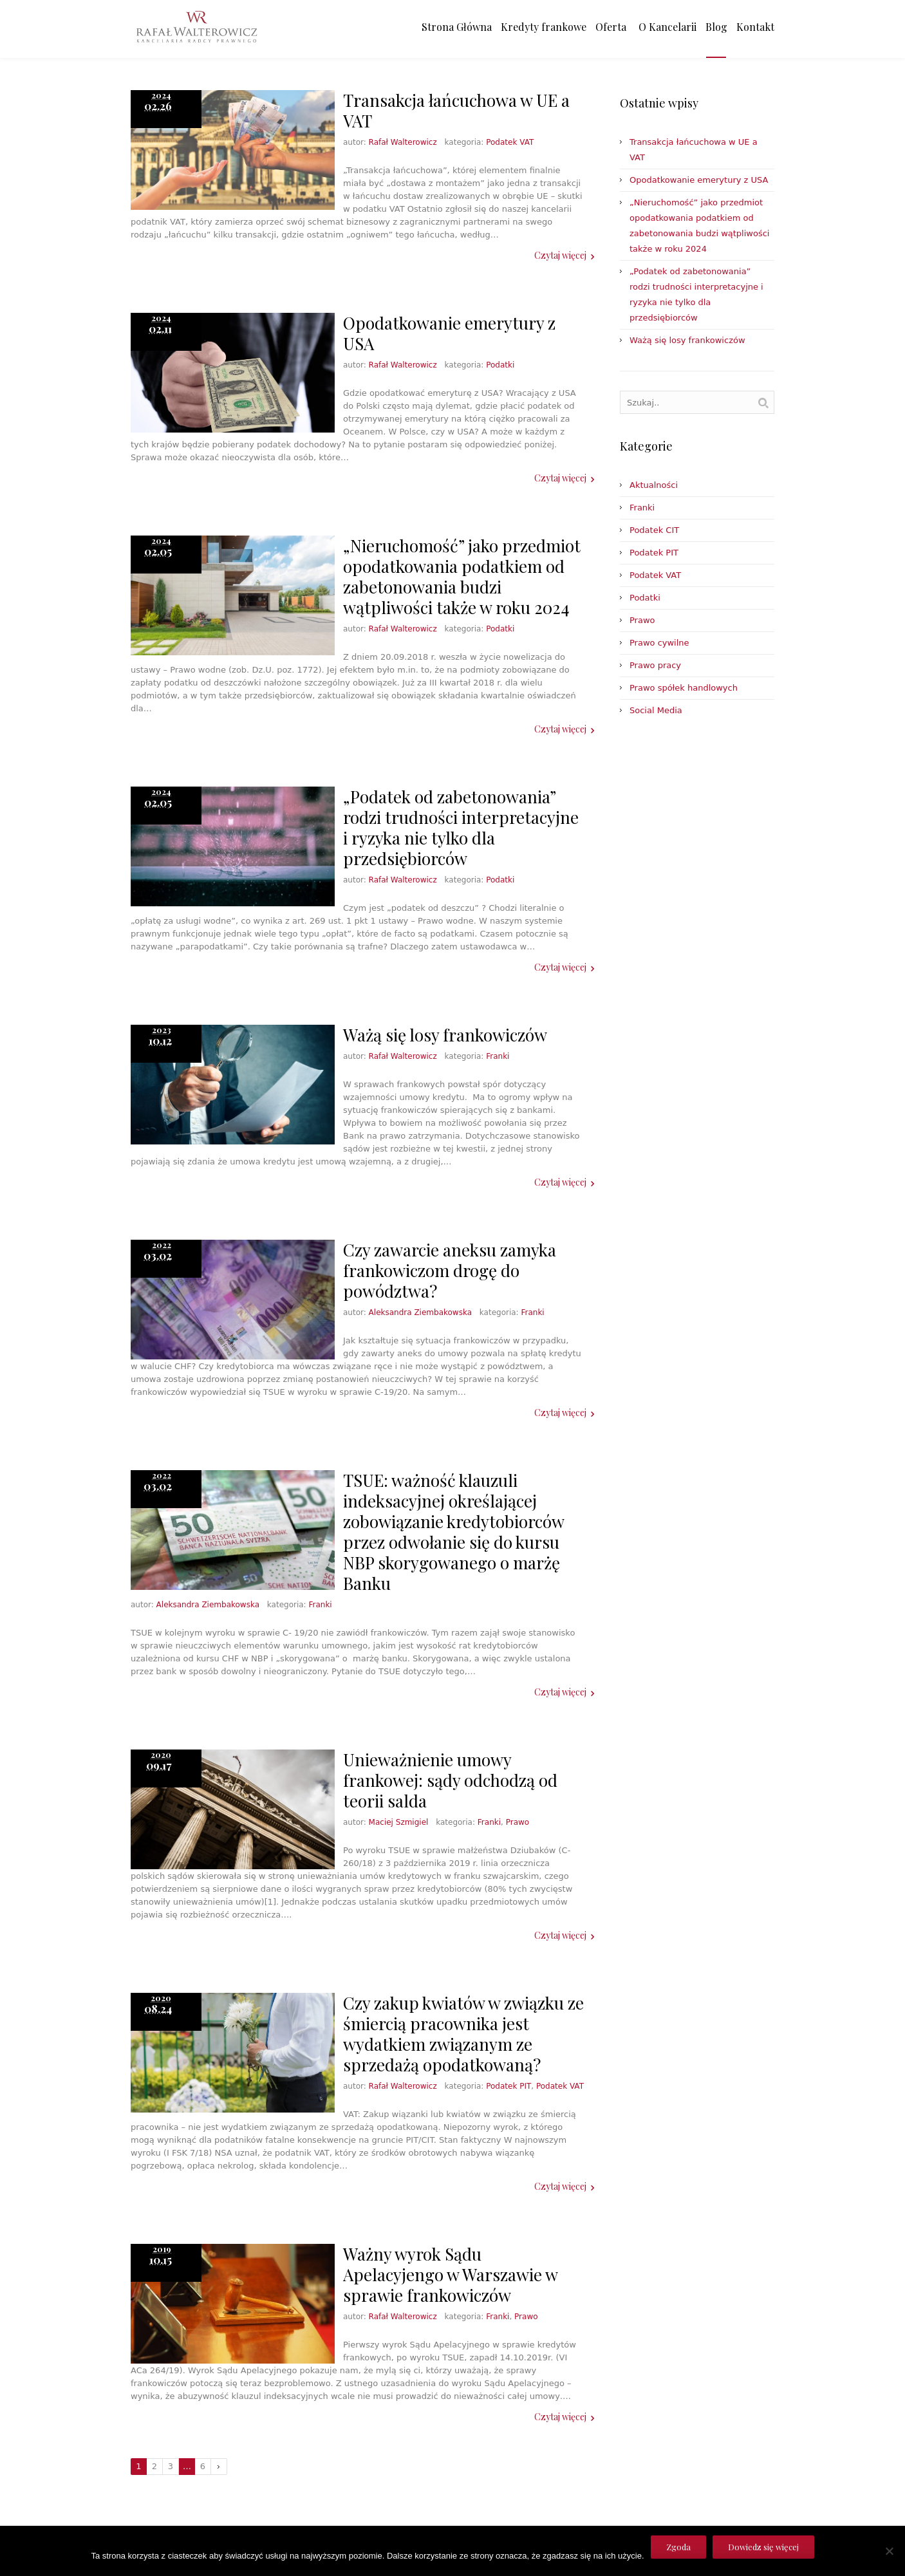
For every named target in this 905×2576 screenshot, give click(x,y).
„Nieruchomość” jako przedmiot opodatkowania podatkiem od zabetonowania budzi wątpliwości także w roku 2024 (462, 576)
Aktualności (654, 485)
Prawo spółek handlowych (684, 688)
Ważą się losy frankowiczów (445, 1034)
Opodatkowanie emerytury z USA (449, 333)
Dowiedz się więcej (763, 2546)
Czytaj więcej (560, 255)
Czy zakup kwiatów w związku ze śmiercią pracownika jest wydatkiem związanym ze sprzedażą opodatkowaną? (463, 2034)
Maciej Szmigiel (399, 1822)
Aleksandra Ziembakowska (420, 1312)
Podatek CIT (654, 530)
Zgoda (678, 2546)
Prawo (517, 1822)
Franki (497, 1056)
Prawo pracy (655, 665)
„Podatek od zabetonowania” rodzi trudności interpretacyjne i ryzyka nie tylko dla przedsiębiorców (461, 827)
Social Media (656, 710)
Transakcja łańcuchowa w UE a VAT (456, 110)
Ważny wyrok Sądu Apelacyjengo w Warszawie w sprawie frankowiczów (450, 2274)
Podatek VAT (510, 142)
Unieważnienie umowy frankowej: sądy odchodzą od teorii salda (450, 1780)
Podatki (500, 364)
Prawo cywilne (659, 643)
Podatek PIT (508, 2086)
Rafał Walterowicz (403, 142)
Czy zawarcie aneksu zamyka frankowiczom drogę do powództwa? (449, 1270)
